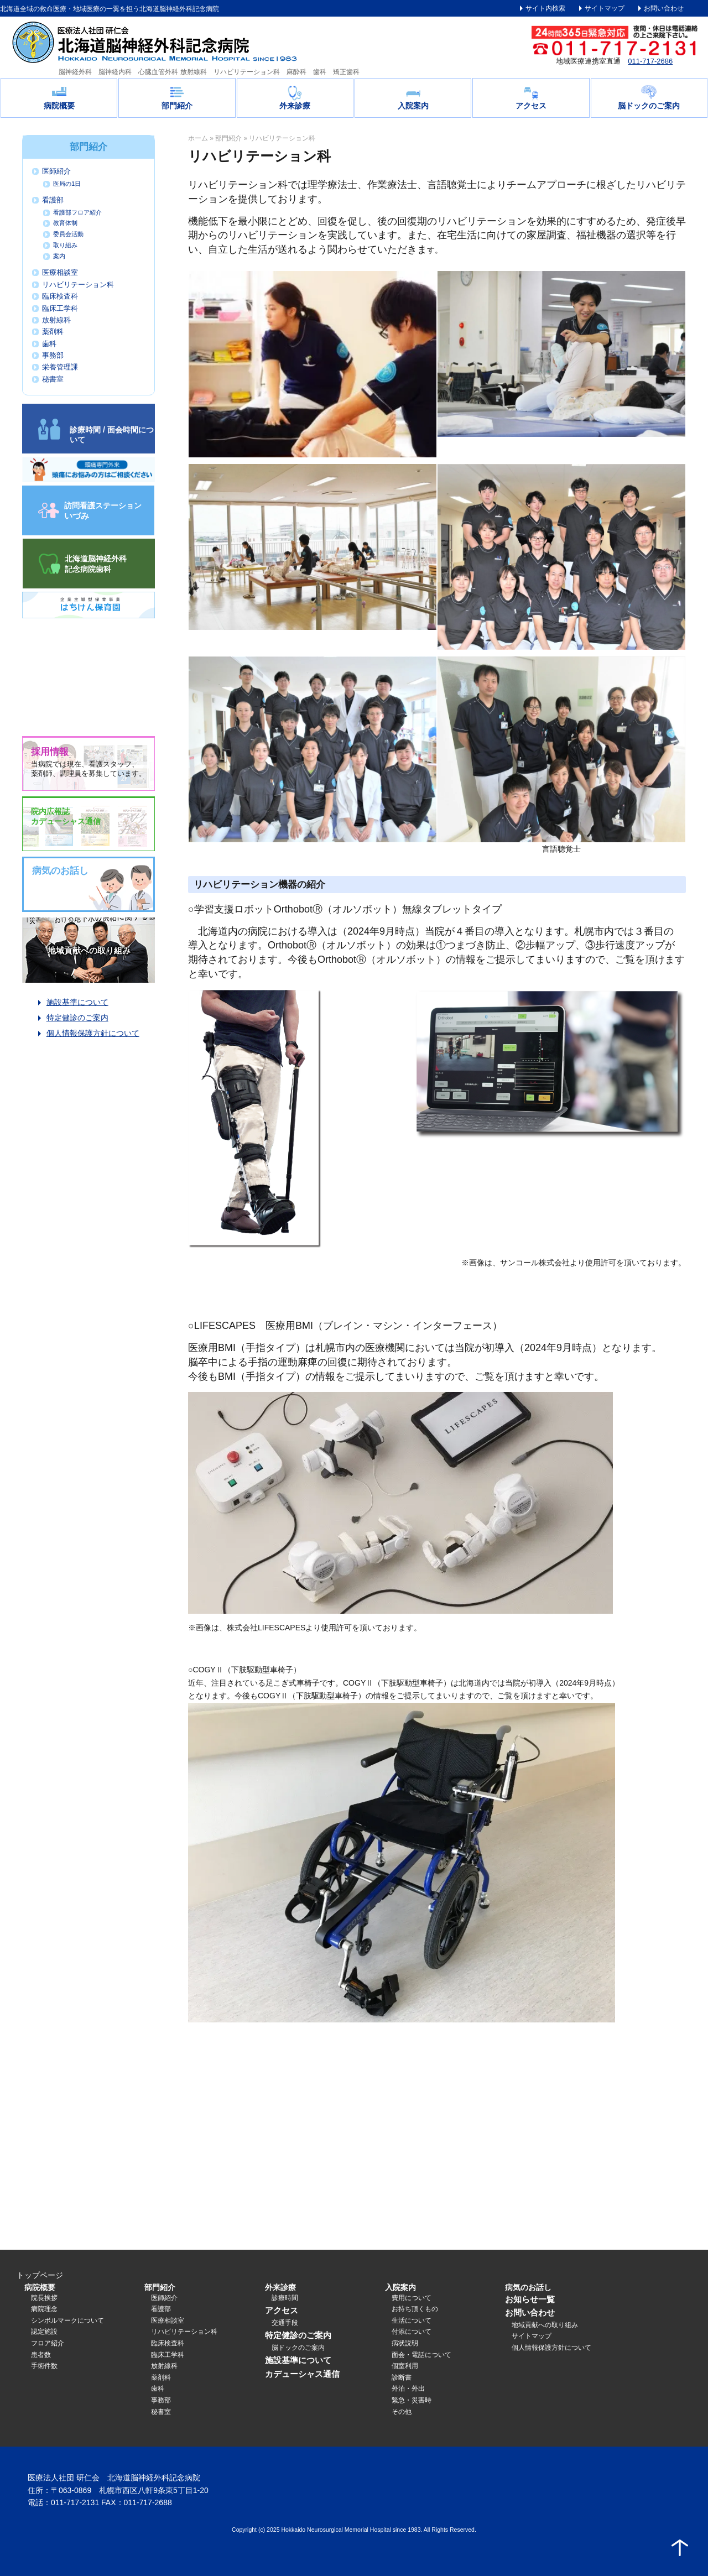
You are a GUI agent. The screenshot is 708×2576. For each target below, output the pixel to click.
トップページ (40, 2275)
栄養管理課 (60, 367)
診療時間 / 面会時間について (112, 434)
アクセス (531, 105)
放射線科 (56, 320)
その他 (402, 2412)
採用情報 (50, 752)
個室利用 (405, 2366)
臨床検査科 (60, 296)
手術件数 (44, 2366)
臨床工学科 (60, 308)
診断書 (402, 2377)
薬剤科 (53, 332)
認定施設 (44, 2331)
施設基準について (77, 1002)
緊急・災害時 (411, 2400)
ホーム (198, 138)
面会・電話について (421, 2355)
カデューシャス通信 (302, 2374)
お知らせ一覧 (530, 2299)
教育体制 (65, 223)
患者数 (41, 2355)
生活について (411, 2320)
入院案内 (413, 105)
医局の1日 (67, 183)
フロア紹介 (47, 2343)
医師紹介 (56, 171)
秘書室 (53, 379)
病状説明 (405, 2343)
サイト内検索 (545, 8)
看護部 (53, 200)
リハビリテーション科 (78, 285)
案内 (59, 256)
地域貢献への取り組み (89, 950)
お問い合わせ (664, 8)
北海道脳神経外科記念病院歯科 (96, 563)
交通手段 (285, 2323)
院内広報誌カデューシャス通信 (66, 816)
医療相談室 (60, 273)
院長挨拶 (44, 2298)
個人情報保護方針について (92, 1033)
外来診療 (294, 105)
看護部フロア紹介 (77, 212)
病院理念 (44, 2309)
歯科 (49, 344)
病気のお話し (528, 2287)
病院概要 (59, 105)
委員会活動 (68, 234)
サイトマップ (604, 8)
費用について (411, 2298)
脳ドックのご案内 (649, 105)
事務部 (53, 355)
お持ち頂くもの (415, 2309)
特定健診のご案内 (77, 1017)
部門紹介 (177, 105)
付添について (411, 2331)
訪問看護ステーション (103, 510)
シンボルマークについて (67, 2320)
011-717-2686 (650, 61)
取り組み (65, 245)
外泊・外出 (408, 2388)
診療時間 (285, 2298)
